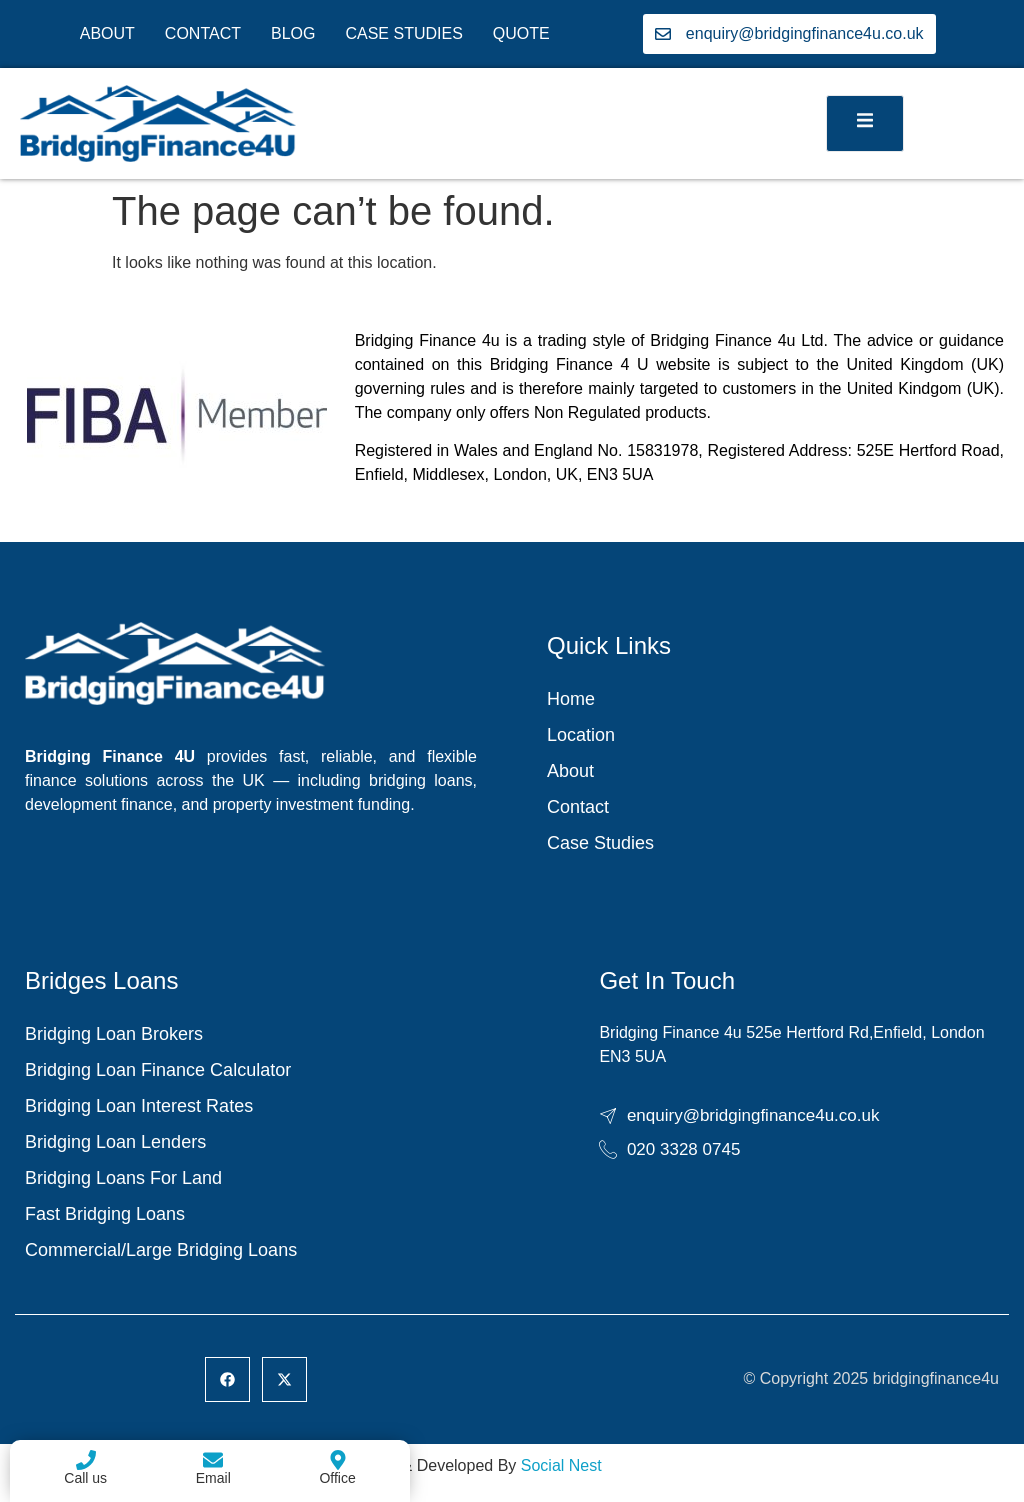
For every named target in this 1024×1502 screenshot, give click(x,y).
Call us (85, 1478)
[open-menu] (865, 123)
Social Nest (561, 1465)
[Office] (338, 1460)
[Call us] (86, 1460)
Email (213, 1478)
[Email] (213, 1460)
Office (337, 1478)
